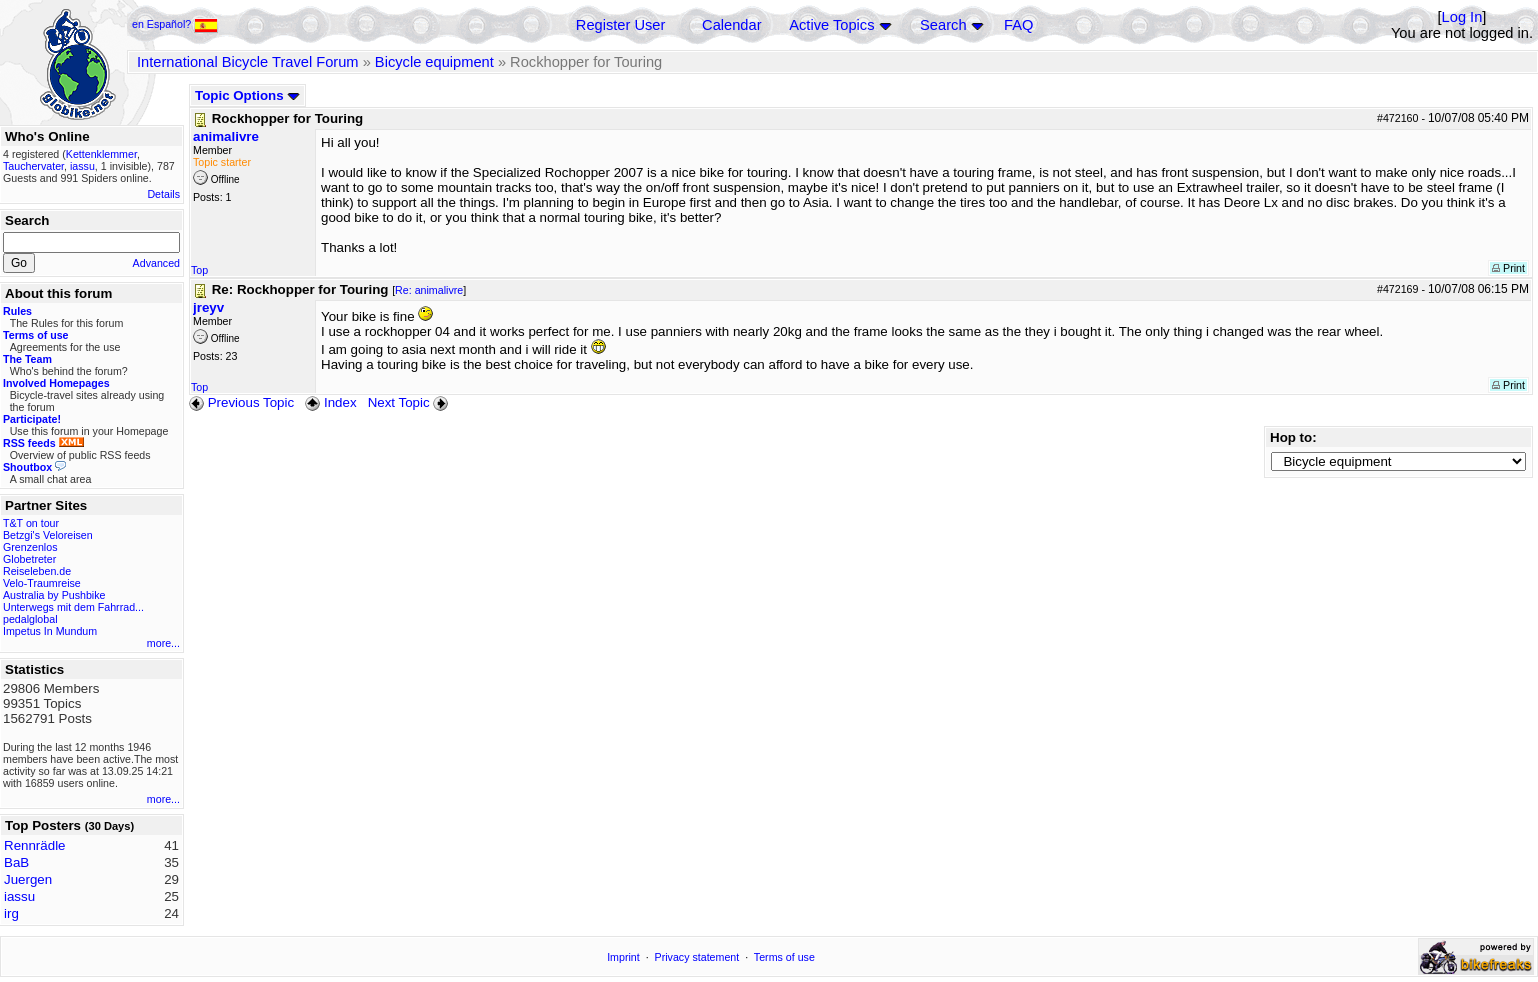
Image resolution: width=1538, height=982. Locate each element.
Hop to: (1293, 437)
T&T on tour (31, 523)
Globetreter (29, 559)
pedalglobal (30, 619)
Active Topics (831, 25)
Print (1508, 268)
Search (943, 25)
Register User (621, 25)
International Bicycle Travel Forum (248, 62)
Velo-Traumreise (42, 583)
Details (163, 194)
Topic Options (247, 95)
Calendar (731, 25)
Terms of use (784, 957)
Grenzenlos (30, 547)
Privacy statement (697, 957)
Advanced (156, 263)
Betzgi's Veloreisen (48, 535)
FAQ (1018, 25)
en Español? (175, 24)
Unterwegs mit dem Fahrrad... (73, 607)
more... (163, 643)
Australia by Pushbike (54, 595)
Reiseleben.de (37, 571)
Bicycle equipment (434, 62)
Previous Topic (241, 402)
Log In (1462, 17)
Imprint (623, 957)
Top (199, 270)
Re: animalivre (429, 290)
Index (330, 402)
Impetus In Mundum (50, 631)
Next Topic (410, 402)
